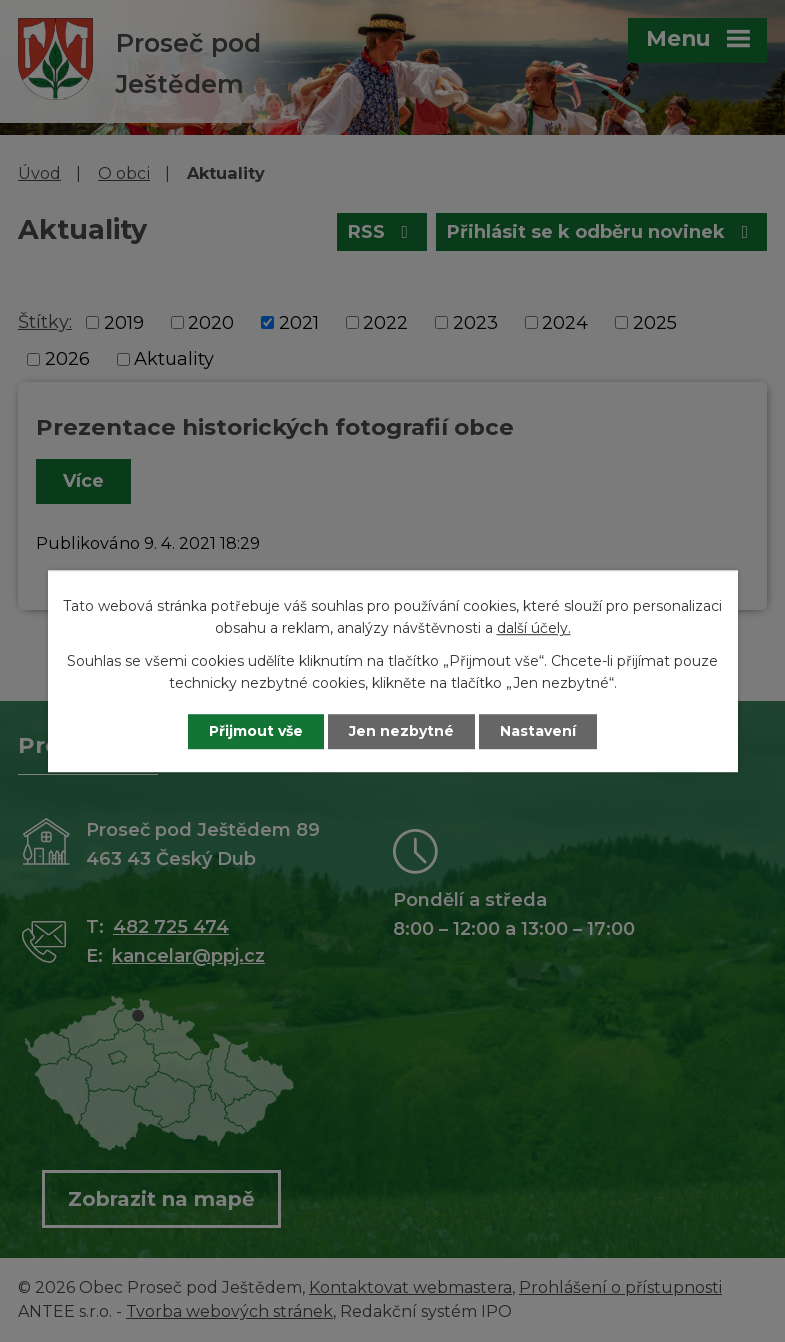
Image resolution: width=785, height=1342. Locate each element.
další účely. (534, 629)
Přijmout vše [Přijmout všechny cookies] (256, 731)
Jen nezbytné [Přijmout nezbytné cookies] (401, 731)
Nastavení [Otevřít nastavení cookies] (538, 731)
